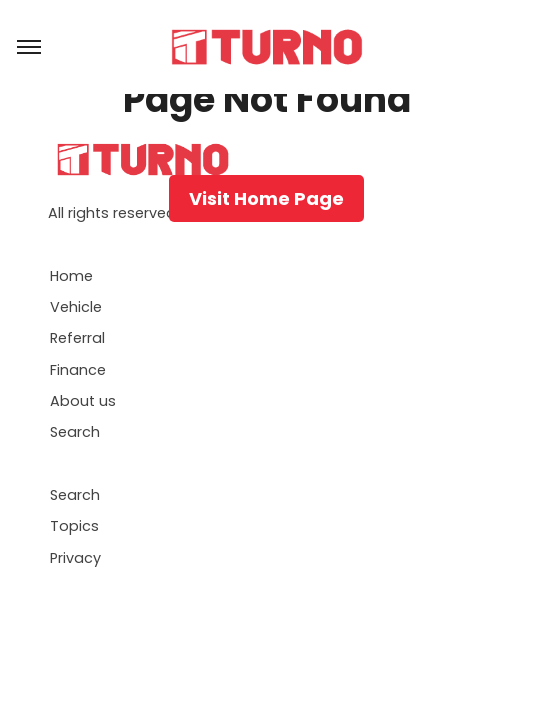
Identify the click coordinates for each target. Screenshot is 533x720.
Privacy (75, 558)
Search (75, 432)
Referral (77, 338)
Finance (78, 370)
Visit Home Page (266, 198)
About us (83, 401)
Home (71, 276)
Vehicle (76, 307)
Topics (74, 526)
